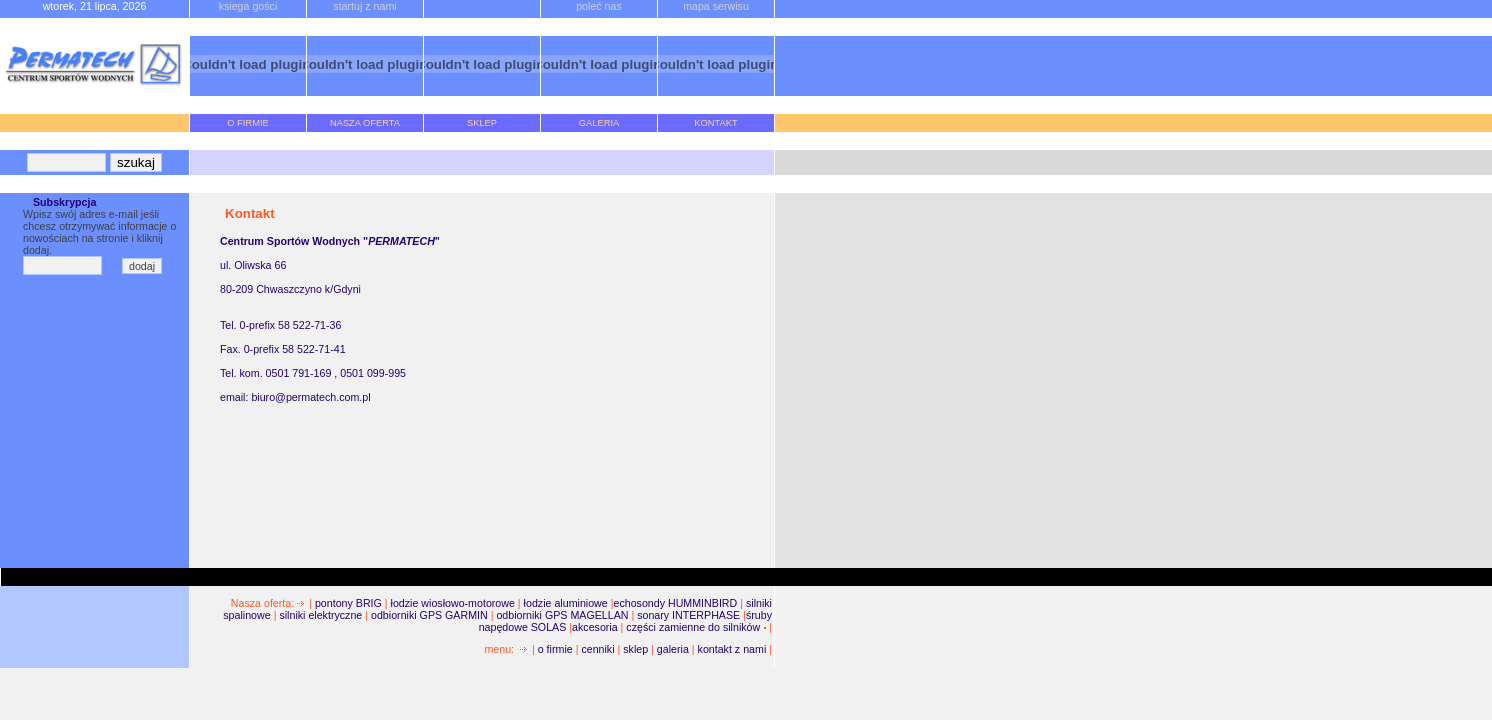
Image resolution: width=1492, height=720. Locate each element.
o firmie (555, 649)
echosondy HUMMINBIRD (675, 603)
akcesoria (595, 627)
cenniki (597, 649)
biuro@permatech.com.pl (310, 397)
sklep (635, 649)
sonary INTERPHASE (688, 615)
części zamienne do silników (693, 627)
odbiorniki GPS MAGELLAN (563, 615)
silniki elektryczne (320, 615)
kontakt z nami (732, 649)
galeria (673, 649)
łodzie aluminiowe (566, 603)
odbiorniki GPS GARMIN (431, 615)
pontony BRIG (348, 603)
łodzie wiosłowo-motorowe (453, 603)
